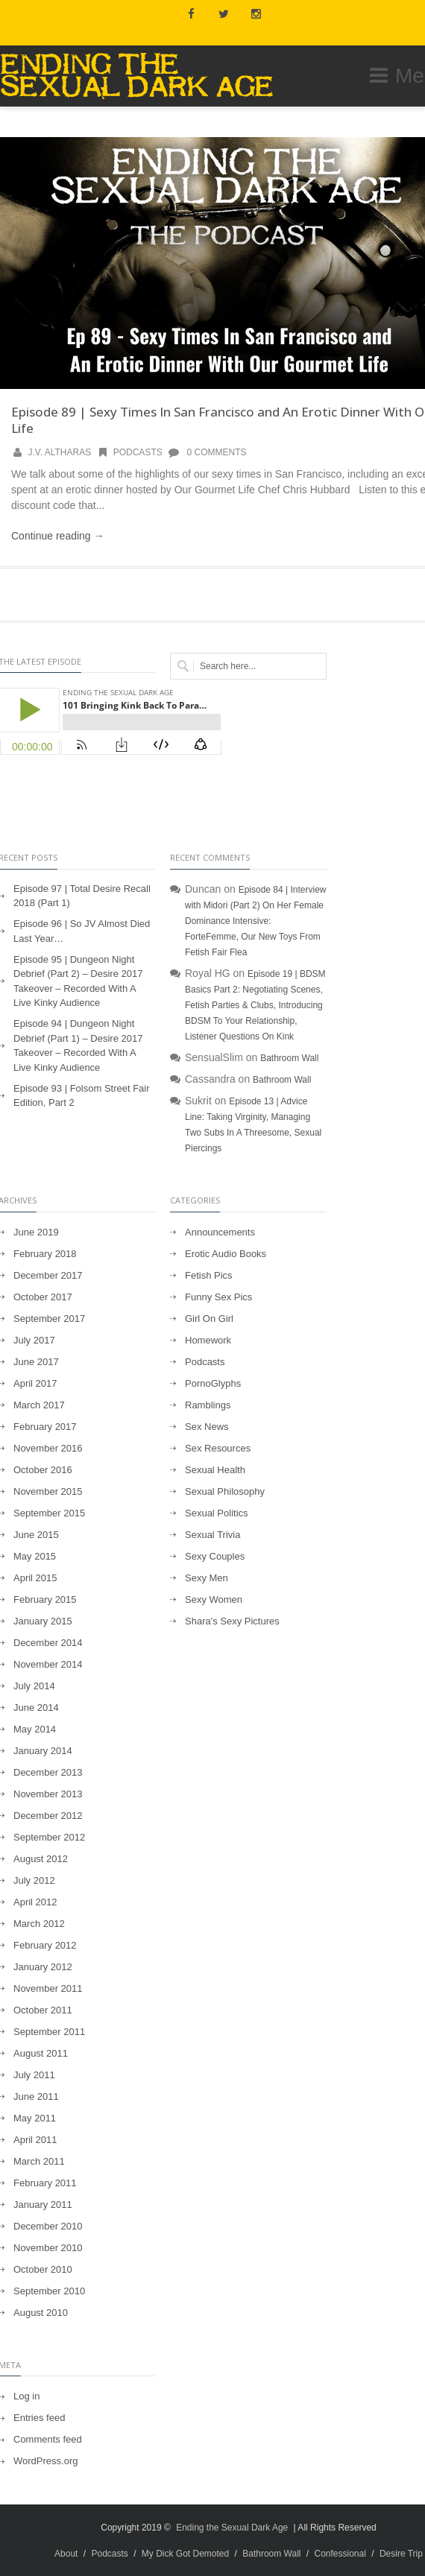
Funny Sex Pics (218, 1297)
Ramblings (207, 1405)
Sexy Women (213, 1599)
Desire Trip (401, 2553)
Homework (208, 1340)
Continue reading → (57, 536)
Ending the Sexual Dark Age (232, 2527)
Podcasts (129, 452)
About (66, 2553)
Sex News (207, 1426)
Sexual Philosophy (225, 1491)
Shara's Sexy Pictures (232, 1621)
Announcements (220, 1232)
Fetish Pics (209, 1275)
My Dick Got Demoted (185, 2553)
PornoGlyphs (213, 1383)
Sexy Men (206, 1577)
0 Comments (207, 452)
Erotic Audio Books (225, 1253)
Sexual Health (215, 1469)
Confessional (340, 2553)
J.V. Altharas (60, 452)
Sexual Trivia (212, 1534)
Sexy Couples (215, 1556)
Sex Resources (218, 1448)
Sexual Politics (216, 1513)
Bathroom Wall (289, 1058)
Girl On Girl (209, 1318)
